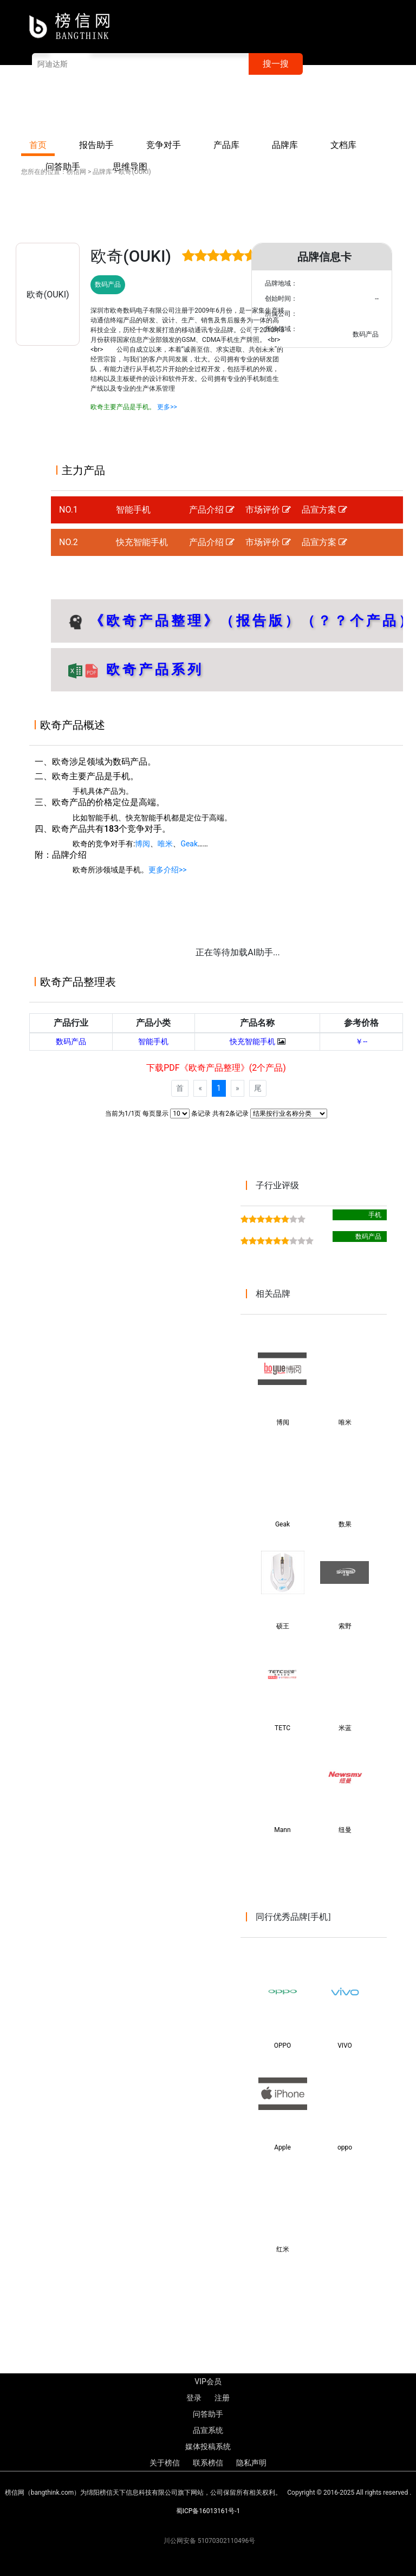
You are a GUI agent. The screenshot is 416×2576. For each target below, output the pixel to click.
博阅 (142, 843)
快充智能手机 (142, 542)
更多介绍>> (167, 869)
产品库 (226, 145)
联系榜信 (380, 107)
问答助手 (208, 2414)
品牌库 (285, 145)
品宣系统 (208, 2430)
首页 (38, 145)
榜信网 (76, 172)
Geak (189, 843)
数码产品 (71, 1041)
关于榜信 (333, 107)
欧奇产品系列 (152, 669)
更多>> (167, 407)
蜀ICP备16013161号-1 (208, 2511)
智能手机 (133, 509)
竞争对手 (163, 145)
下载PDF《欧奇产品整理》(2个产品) (215, 1068)
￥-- (361, 1041)
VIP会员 (225, 107)
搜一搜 (276, 64)
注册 (294, 107)
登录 (262, 107)
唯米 (165, 843)
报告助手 (96, 145)
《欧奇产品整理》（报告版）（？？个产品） (252, 620)
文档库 (343, 145)
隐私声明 (251, 2462)
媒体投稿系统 (208, 2446)
